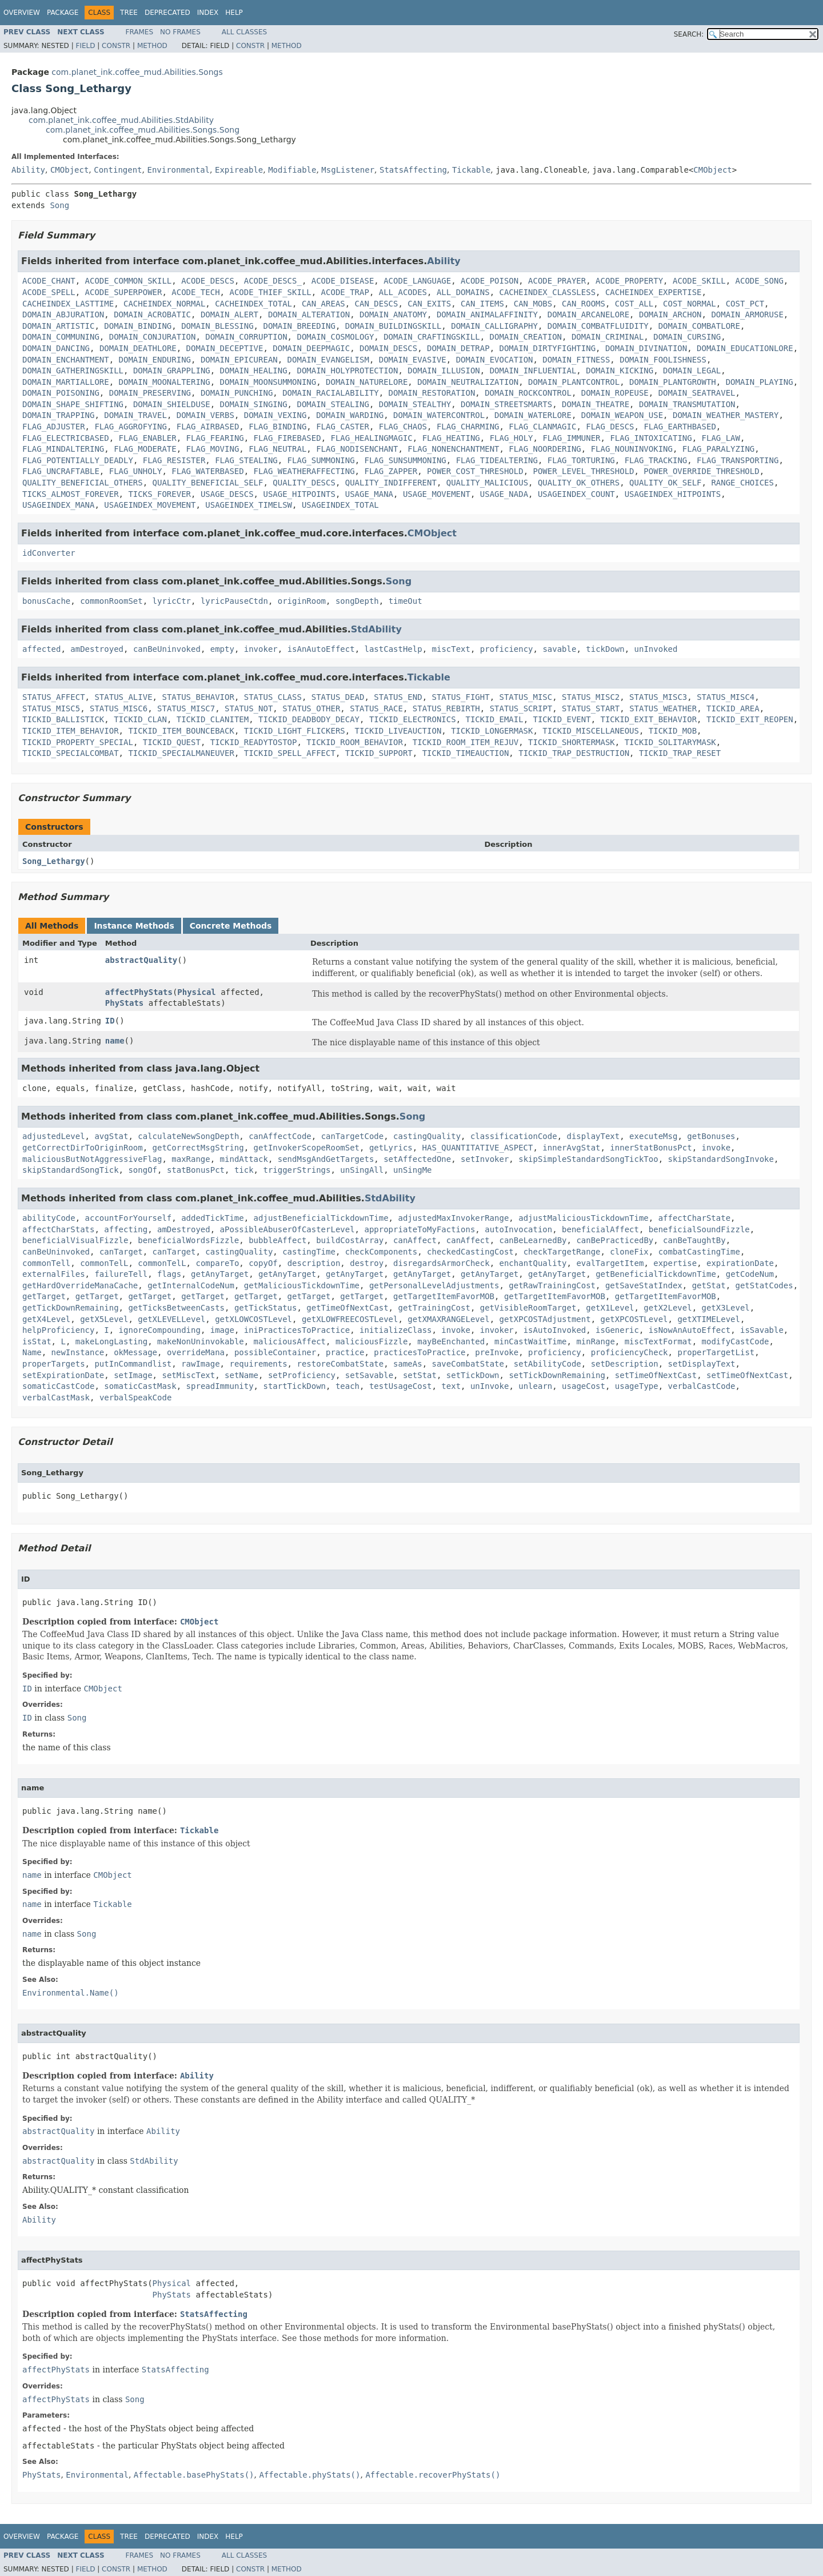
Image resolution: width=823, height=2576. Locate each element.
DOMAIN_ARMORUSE (747, 314)
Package (62, 13)
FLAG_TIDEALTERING (497, 460)
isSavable (762, 1330)
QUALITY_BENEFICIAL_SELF (208, 482)
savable (559, 649)
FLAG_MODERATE (145, 448)
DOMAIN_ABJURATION (63, 314)
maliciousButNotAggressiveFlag (92, 1159)
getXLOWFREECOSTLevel (350, 1319)
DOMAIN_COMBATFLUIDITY (598, 326)
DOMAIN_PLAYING (759, 382)
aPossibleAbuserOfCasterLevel (287, 1229)
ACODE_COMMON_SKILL (128, 280)
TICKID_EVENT (562, 719)
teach (347, 1386)
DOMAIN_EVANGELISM (328, 359)
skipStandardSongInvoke (721, 1159)
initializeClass (395, 1330)
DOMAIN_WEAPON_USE (622, 415)
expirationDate (740, 1263)
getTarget (44, 1296)
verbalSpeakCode (135, 1397)
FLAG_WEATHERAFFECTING (304, 471)
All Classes (244, 32)
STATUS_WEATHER (663, 708)
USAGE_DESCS (227, 494)
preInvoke (496, 1352)
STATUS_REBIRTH (446, 708)
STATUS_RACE (376, 708)
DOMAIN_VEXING (275, 415)
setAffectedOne (417, 1159)
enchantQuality (533, 1263)
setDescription (624, 1363)
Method (152, 46)
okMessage (135, 1352)
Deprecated (167, 13)
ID (110, 1020)
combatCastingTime (699, 1251)
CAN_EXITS (429, 303)
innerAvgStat (571, 1147)
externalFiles (53, 1274)
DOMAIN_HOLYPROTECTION (347, 370)
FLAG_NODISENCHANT (357, 448)
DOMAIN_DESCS (388, 348)
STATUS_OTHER (311, 708)
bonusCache (46, 601)
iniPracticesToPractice (297, 1330)
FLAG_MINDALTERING (63, 448)
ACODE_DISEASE (342, 280)
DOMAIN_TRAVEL (135, 415)
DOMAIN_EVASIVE (412, 359)
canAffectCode (280, 1136)
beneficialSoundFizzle (699, 1229)
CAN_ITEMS (482, 303)
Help (234, 13)
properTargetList (715, 1352)
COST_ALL (634, 303)
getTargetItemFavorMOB (443, 1296)
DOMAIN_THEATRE (595, 404)
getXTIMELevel (708, 1319)
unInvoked (656, 649)
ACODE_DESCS (207, 280)
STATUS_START (591, 708)
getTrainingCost (434, 1307)
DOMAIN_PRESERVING (150, 392)
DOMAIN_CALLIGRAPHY (494, 326)
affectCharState (694, 1218)
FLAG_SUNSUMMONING (405, 460)
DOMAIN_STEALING (333, 404)
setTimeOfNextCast (656, 1375)
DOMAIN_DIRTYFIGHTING (547, 348)
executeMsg (653, 1136)
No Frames (180, 32)
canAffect (415, 1240)
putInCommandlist (132, 1363)
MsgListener (347, 169)
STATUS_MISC (526, 697)
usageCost (583, 1386)
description (314, 1263)
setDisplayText (702, 1363)
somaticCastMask (140, 1386)
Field (85, 46)
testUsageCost (400, 1386)
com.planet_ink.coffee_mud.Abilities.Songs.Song (142, 129)
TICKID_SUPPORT (379, 753)
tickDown (605, 649)
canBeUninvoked (167, 649)
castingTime (308, 1251)
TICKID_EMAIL (494, 719)
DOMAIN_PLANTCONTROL (574, 382)
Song (59, 205)
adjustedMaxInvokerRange (453, 1218)
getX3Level (726, 1307)
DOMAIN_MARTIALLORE (65, 382)
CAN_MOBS (533, 303)
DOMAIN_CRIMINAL (608, 336)
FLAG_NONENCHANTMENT (453, 448)
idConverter (48, 553)
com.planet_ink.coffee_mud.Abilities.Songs (136, 72)
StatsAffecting (413, 169)
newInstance (78, 1352)
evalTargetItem (610, 1263)
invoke (716, 1147)
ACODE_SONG (760, 280)
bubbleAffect (277, 1240)
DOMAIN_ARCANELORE (588, 314)
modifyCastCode (735, 1341)
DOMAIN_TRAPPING (58, 415)
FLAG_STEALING (246, 460)
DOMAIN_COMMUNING (60, 336)
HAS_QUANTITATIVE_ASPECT (477, 1147)
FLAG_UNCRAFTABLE (60, 471)
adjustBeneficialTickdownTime (321, 1218)
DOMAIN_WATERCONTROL (439, 415)
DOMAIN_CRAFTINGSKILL (431, 336)
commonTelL (104, 1263)
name (115, 1040)
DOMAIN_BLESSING (217, 326)
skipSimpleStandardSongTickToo (588, 1159)
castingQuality (427, 1136)
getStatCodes (764, 1285)
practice (345, 1352)
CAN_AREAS (323, 303)
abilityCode (48, 1218)
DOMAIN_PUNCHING (237, 392)
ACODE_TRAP (345, 292)
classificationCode (513, 1136)
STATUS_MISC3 (658, 697)
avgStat (111, 1136)
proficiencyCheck (629, 1352)
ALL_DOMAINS (463, 292)
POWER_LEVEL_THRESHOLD (583, 471)
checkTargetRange (562, 1251)
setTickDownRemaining (557, 1375)
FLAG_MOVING (212, 448)
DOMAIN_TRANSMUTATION (687, 404)
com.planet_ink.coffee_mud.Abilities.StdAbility (121, 120)
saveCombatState (468, 1363)
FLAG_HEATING (451, 438)
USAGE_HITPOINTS (299, 494)
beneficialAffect (600, 1229)
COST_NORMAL (689, 303)
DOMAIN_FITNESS (576, 359)
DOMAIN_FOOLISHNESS (663, 359)
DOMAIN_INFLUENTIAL (533, 370)
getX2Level (668, 1307)
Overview (21, 13)
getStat (709, 1285)
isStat (36, 1341)
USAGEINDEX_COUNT (576, 494)
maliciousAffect (290, 1341)
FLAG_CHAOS (403, 426)
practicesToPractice (419, 1352)
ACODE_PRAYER (557, 280)
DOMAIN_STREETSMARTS (506, 404)
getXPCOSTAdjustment (545, 1319)
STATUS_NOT (249, 708)
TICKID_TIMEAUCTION (465, 753)
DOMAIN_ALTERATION (309, 314)
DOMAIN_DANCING (56, 348)
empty (222, 649)
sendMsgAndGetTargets (326, 1159)
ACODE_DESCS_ (273, 280)
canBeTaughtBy (694, 1240)
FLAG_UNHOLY (135, 471)
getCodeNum (750, 1274)
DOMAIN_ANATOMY (393, 314)
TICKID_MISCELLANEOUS (590, 730)
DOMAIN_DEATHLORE (138, 348)
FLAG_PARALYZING (718, 448)
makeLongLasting (111, 1341)
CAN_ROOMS (583, 303)
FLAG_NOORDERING (545, 448)
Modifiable (292, 169)
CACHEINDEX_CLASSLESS (548, 292)
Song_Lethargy (53, 861)
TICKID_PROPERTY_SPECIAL (77, 742)
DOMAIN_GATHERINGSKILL (72, 370)
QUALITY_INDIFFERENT (391, 482)
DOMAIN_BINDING (137, 326)
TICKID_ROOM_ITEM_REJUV (465, 742)
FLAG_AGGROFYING (130, 426)
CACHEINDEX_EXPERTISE (653, 292)
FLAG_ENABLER (148, 438)
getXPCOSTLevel (634, 1319)
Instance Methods (134, 925)
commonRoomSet (111, 601)
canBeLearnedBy (533, 1240)
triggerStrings (296, 1169)
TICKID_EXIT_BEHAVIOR (649, 719)
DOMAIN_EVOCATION (494, 359)
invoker (261, 649)
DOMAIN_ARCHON (670, 314)
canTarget (121, 1251)
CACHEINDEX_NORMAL (164, 303)
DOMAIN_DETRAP (458, 348)
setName (241, 1375)
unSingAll (361, 1169)
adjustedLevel (53, 1136)
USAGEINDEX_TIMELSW (248, 504)
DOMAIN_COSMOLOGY (335, 336)
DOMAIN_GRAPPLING (171, 370)
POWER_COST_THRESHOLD (475, 471)
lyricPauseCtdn (234, 601)
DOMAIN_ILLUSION (443, 370)
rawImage (200, 1363)
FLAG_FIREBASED (287, 438)
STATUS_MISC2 (591, 697)
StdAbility (376, 629)
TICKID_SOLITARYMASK (670, 742)
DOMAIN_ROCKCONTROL (528, 392)
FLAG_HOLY (511, 438)
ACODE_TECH (195, 292)
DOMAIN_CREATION (526, 336)
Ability (28, 169)
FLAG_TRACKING (656, 460)
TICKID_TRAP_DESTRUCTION (573, 753)
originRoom (302, 601)
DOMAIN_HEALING (253, 370)
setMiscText (188, 1375)
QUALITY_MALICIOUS (487, 482)
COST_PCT (745, 303)
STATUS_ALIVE (123, 697)
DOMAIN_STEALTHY (415, 404)
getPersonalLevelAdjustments (434, 1285)
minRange (595, 1341)
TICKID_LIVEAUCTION (398, 730)
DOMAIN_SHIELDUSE (171, 404)
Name (32, 1352)
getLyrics (391, 1147)
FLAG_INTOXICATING (651, 438)
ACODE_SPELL (48, 292)
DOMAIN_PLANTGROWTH (672, 382)
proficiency (506, 649)
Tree (129, 13)
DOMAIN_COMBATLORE (699, 326)
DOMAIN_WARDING (349, 415)
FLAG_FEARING (215, 438)
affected (41, 649)
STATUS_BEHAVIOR (198, 697)
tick (244, 1169)
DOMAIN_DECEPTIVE (224, 348)
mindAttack (244, 1159)
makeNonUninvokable (200, 1341)
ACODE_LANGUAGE (417, 280)
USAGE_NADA (504, 494)
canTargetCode (352, 1136)
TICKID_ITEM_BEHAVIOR (70, 730)
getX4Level (46, 1319)
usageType (636, 1386)
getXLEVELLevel (171, 1319)
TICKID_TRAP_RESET (680, 753)
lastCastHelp (393, 649)
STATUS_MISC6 (118, 708)
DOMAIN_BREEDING (299, 326)
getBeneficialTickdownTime (656, 1274)
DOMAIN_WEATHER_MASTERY (725, 415)
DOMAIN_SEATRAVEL (697, 392)
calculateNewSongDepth (188, 1136)
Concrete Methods (231, 925)
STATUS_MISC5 (51, 708)
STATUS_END (398, 697)
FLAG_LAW (721, 438)
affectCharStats (58, 1229)
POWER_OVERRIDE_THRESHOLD (701, 471)
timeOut (405, 601)
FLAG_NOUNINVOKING (632, 448)
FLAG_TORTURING (581, 460)
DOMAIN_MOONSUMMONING (268, 382)
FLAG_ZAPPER (390, 471)
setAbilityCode (547, 1363)
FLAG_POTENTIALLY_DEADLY (77, 460)
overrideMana (196, 1352)
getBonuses (711, 1136)
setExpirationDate (63, 1375)
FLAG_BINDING (277, 426)
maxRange (190, 1159)
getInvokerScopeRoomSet (306, 1147)
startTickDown (294, 1386)
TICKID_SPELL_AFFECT (289, 753)
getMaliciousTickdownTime (301, 1285)
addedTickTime (212, 1218)
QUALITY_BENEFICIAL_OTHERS (82, 482)
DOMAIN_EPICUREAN (239, 359)
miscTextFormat (658, 1341)
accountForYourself (128, 1218)
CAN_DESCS (376, 303)
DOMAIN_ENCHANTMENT (65, 359)
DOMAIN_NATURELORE (366, 382)
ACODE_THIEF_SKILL (270, 292)
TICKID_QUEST (172, 742)
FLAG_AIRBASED (208, 426)
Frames (140, 32)
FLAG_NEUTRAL (277, 448)
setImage (133, 1375)
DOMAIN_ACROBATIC (152, 314)
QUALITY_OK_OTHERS (579, 482)
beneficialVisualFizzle (75, 1240)
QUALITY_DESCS (304, 482)
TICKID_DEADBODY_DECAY (308, 719)
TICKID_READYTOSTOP (253, 742)
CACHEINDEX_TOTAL (253, 303)
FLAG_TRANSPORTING (737, 460)
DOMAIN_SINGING (253, 404)
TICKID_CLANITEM (213, 719)
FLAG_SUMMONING (321, 460)
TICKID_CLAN (140, 719)
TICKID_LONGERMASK (492, 730)
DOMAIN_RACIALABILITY (330, 392)
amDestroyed (96, 649)
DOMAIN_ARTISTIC (58, 326)
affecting (125, 1229)
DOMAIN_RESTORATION (432, 392)
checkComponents (381, 1251)
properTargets (53, 1363)
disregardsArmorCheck (441, 1263)
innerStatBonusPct (651, 1147)
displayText (593, 1136)
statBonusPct (196, 1169)
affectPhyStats (139, 992)
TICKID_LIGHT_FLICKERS (294, 730)
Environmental (178, 169)
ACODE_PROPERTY (629, 280)
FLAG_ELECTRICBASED (65, 438)
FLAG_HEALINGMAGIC (371, 438)
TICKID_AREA (733, 708)
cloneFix (629, 1251)
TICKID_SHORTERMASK (571, 742)
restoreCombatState (340, 1363)
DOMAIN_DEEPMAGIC (311, 348)
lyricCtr (172, 601)
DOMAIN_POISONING (60, 392)
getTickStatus (265, 1307)
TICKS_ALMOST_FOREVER (70, 494)
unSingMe (412, 1169)
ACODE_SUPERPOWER (123, 292)
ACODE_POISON (489, 280)
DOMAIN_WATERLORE (533, 415)
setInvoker (485, 1159)
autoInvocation (518, 1229)
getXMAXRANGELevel (448, 1319)
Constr (116, 46)
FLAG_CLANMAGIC (542, 426)
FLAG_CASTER (342, 426)
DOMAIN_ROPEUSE (615, 392)
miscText (451, 649)
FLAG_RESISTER (174, 460)
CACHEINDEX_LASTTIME (68, 303)
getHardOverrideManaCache (80, 1285)
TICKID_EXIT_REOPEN (749, 719)
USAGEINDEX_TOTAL (340, 504)
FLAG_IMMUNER (571, 438)
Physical (196, 992)
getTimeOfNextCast (347, 1307)
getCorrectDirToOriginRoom (82, 1147)
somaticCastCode (58, 1386)
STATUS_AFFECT (53, 697)
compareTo (217, 1263)
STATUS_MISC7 (186, 708)
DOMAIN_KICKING (619, 370)
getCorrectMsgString (198, 1147)
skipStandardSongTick (70, 1169)
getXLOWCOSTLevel (253, 1319)
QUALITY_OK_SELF (665, 482)
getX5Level (104, 1319)
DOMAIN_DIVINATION (646, 348)
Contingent (118, 169)
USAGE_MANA (369, 494)
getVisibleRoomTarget (528, 1307)
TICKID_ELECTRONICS (412, 719)
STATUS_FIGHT (461, 697)
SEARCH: (689, 34)
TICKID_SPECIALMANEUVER (181, 753)
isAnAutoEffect (321, 649)
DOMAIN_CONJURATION (152, 336)
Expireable (239, 169)
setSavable (369, 1375)
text (451, 1386)
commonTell (46, 1263)
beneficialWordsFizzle (188, 1240)
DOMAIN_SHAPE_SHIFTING (72, 404)
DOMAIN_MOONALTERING (164, 382)
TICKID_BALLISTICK (63, 719)
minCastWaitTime (530, 1341)
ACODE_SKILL (699, 280)
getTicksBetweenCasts (176, 1307)
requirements (258, 1363)
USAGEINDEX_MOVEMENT (149, 504)
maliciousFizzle (371, 1341)
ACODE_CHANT (48, 280)
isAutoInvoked (555, 1330)
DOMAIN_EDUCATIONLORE (745, 348)
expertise (675, 1263)
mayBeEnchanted (451, 1341)
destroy (366, 1263)
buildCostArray (349, 1240)
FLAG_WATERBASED (207, 471)
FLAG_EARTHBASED (680, 426)
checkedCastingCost (470, 1251)
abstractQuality (141, 960)
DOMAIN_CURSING (687, 336)
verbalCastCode (702, 1386)
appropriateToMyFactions (419, 1229)
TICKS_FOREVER (159, 494)
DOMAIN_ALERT (229, 314)
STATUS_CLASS (273, 697)
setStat (420, 1375)
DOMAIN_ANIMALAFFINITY (487, 314)
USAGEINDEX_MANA (58, 504)
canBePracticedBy (614, 1240)
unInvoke (489, 1386)
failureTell (120, 1274)
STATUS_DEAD (338, 697)
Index (208, 13)
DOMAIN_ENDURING (155, 359)
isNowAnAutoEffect (689, 1330)
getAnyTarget (220, 1274)
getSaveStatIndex (643, 1285)
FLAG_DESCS (610, 426)
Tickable (471, 169)
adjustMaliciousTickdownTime (583, 1218)
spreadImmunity (220, 1386)
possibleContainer (275, 1352)
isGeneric (617, 1330)
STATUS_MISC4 (725, 697)
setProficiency (301, 1375)
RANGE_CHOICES (742, 482)
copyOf (263, 1263)
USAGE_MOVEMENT (436, 494)
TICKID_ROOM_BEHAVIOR (354, 742)
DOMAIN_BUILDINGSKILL (393, 326)
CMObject (69, 169)
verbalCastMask (56, 1397)
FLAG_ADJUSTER (53, 426)
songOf (142, 1169)
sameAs (407, 1363)
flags (169, 1274)
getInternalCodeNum (190, 1285)
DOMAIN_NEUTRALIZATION (467, 382)
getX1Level (610, 1307)
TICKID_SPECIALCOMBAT (70, 753)
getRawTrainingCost (552, 1285)
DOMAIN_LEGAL (692, 370)
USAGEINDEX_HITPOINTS (673, 494)
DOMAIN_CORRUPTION (246, 336)
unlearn (535, 1386)
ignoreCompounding (160, 1330)
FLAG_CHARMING (468, 426)
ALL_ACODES (403, 292)
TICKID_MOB (673, 730)
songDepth (357, 601)
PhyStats (124, 1003)
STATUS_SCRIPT (521, 708)
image (222, 1330)
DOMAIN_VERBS (205, 415)
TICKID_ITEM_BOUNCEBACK (181, 730)
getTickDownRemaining (70, 1307)
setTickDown (473, 1375)
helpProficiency (58, 1330)
